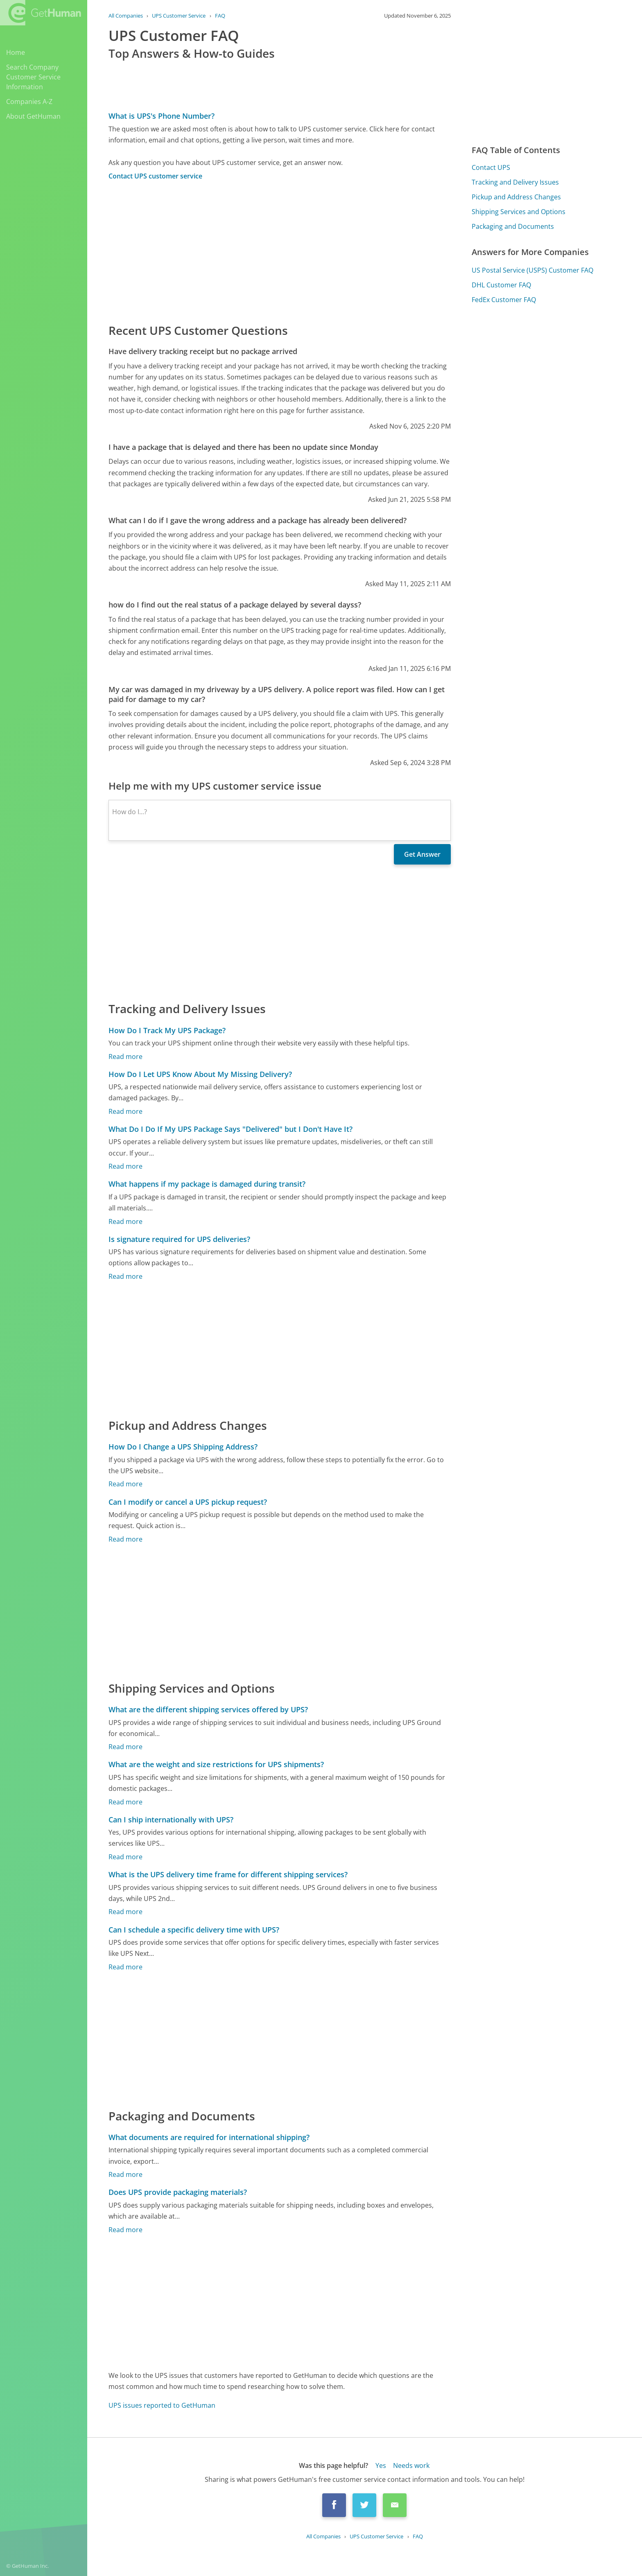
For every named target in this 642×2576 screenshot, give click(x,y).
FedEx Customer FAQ (504, 299)
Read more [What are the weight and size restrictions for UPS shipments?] (125, 1801)
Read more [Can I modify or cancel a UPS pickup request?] (125, 1539)
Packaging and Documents (513, 226)
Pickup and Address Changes (516, 196)
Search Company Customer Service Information (33, 77)
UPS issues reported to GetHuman (162, 2405)
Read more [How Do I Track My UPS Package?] (125, 1056)
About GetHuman (33, 116)
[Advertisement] (280, 251)
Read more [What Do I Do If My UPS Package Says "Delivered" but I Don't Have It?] (125, 1166)
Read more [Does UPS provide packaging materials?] (125, 2229)
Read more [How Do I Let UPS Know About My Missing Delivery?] (125, 1111)
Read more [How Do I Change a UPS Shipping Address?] (125, 1483)
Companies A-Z (29, 101)
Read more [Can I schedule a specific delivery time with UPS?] (125, 1966)
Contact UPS (491, 167)
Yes (380, 2465)
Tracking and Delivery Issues (515, 182)
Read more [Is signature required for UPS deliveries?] (125, 1276)
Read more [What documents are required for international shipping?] (125, 2174)
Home (15, 52)
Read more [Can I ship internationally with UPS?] (125, 1856)
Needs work (411, 2465)
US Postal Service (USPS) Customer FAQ (532, 270)
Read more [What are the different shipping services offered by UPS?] (125, 1746)
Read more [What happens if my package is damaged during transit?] (125, 1221)
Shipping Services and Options (518, 211)
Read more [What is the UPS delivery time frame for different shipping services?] (125, 1911)
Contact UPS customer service (155, 176)
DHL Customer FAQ (501, 284)
